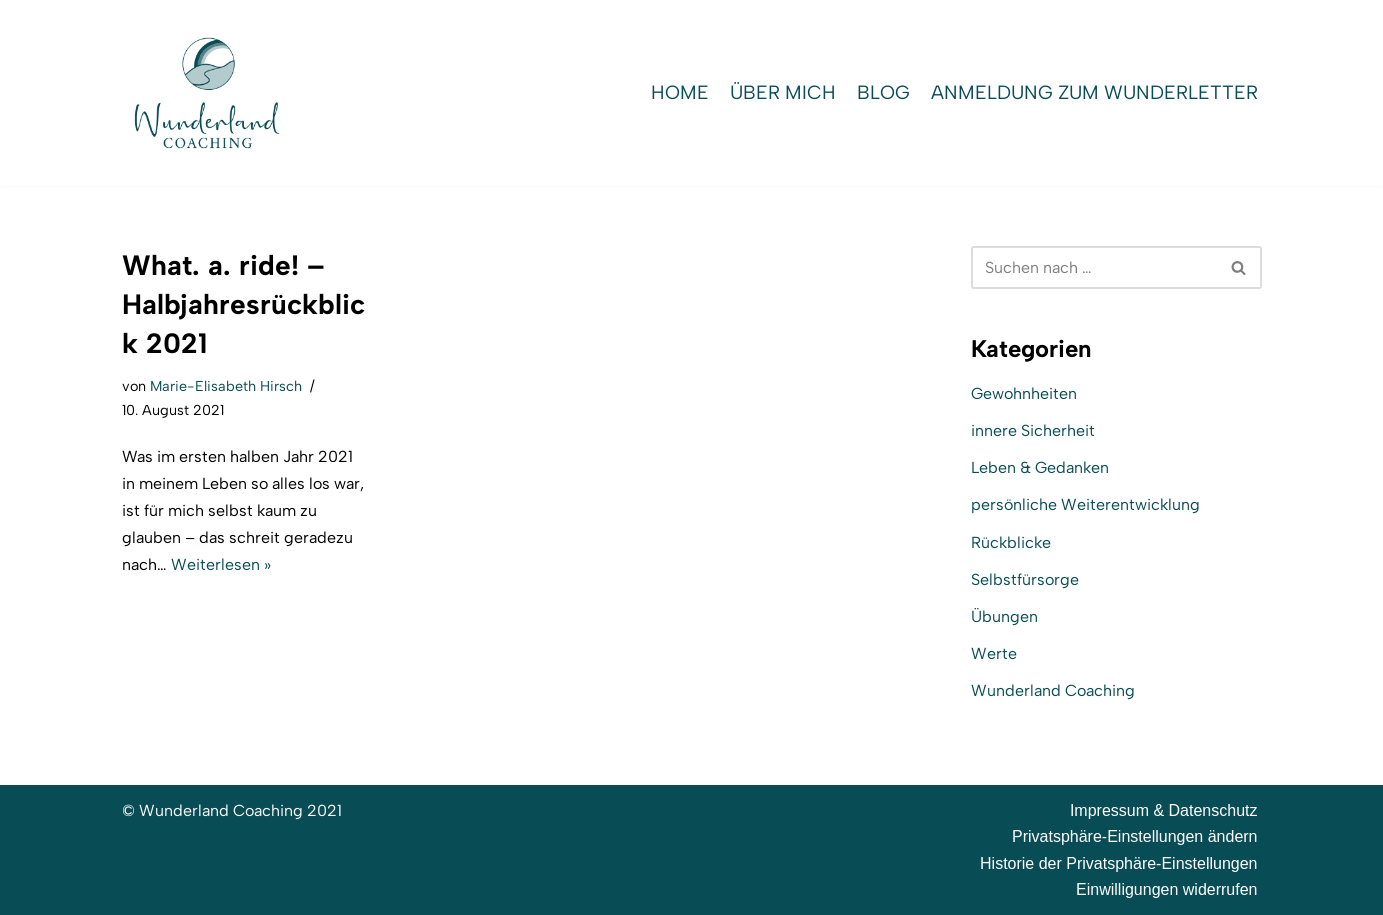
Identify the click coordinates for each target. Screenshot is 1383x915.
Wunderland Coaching (1053, 690)
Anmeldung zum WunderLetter (1094, 92)
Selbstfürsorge (1025, 579)
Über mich (783, 92)
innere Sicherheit (1033, 430)
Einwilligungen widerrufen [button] (1166, 889)
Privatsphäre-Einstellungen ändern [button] (1134, 836)
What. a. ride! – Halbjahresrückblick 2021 (243, 304)
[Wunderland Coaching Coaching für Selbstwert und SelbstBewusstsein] (207, 93)
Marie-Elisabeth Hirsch (226, 386)
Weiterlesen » (221, 564)
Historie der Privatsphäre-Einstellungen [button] (1118, 863)
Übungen (1004, 616)
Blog (883, 92)
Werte (994, 653)
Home (680, 92)
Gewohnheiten (1024, 393)
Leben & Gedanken (1040, 467)
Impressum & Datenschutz (1164, 810)
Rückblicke (1011, 542)
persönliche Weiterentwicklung (1085, 504)
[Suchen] (1094, 267)
